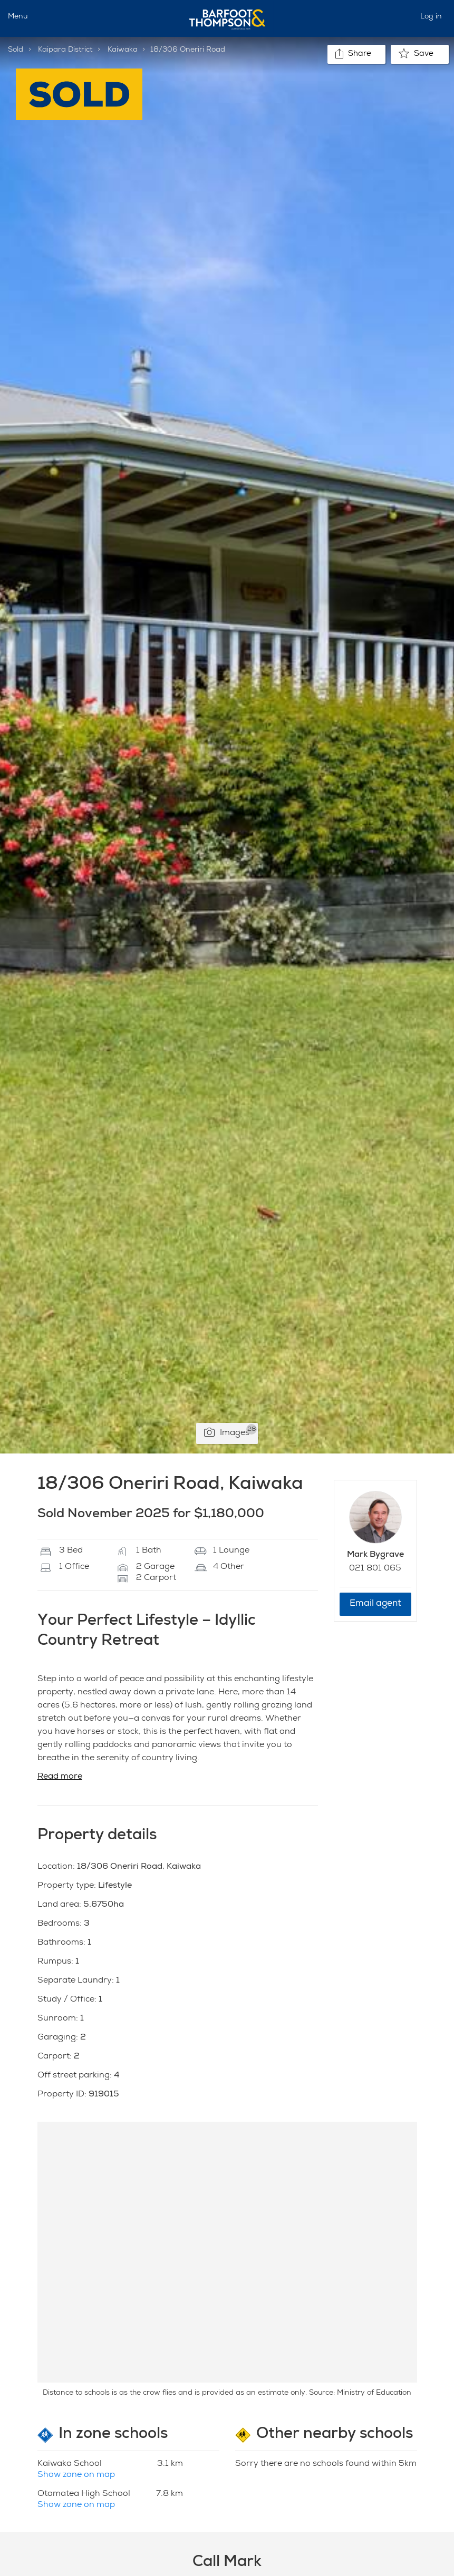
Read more (59, 1777)
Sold (15, 50)
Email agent (375, 1603)
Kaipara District (65, 50)
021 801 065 (375, 1569)
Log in (431, 17)
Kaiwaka (123, 50)
